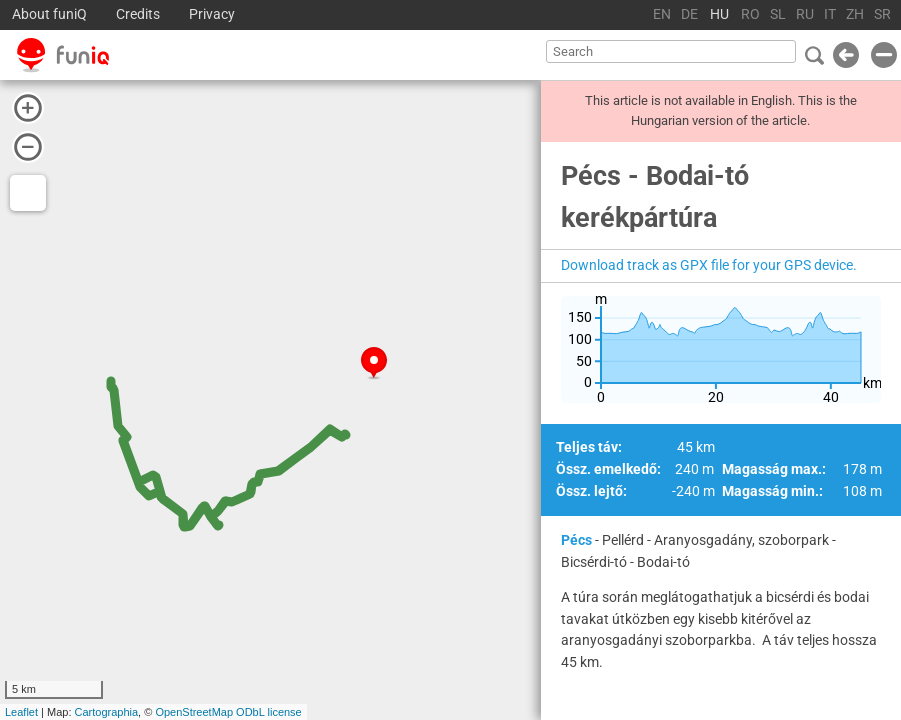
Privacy (212, 14)
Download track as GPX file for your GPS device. (709, 265)
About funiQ (49, 14)
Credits (138, 14)
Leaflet (21, 712)
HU (719, 14)
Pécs (576, 540)
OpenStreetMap (194, 712)
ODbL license (269, 712)
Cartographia (107, 712)
